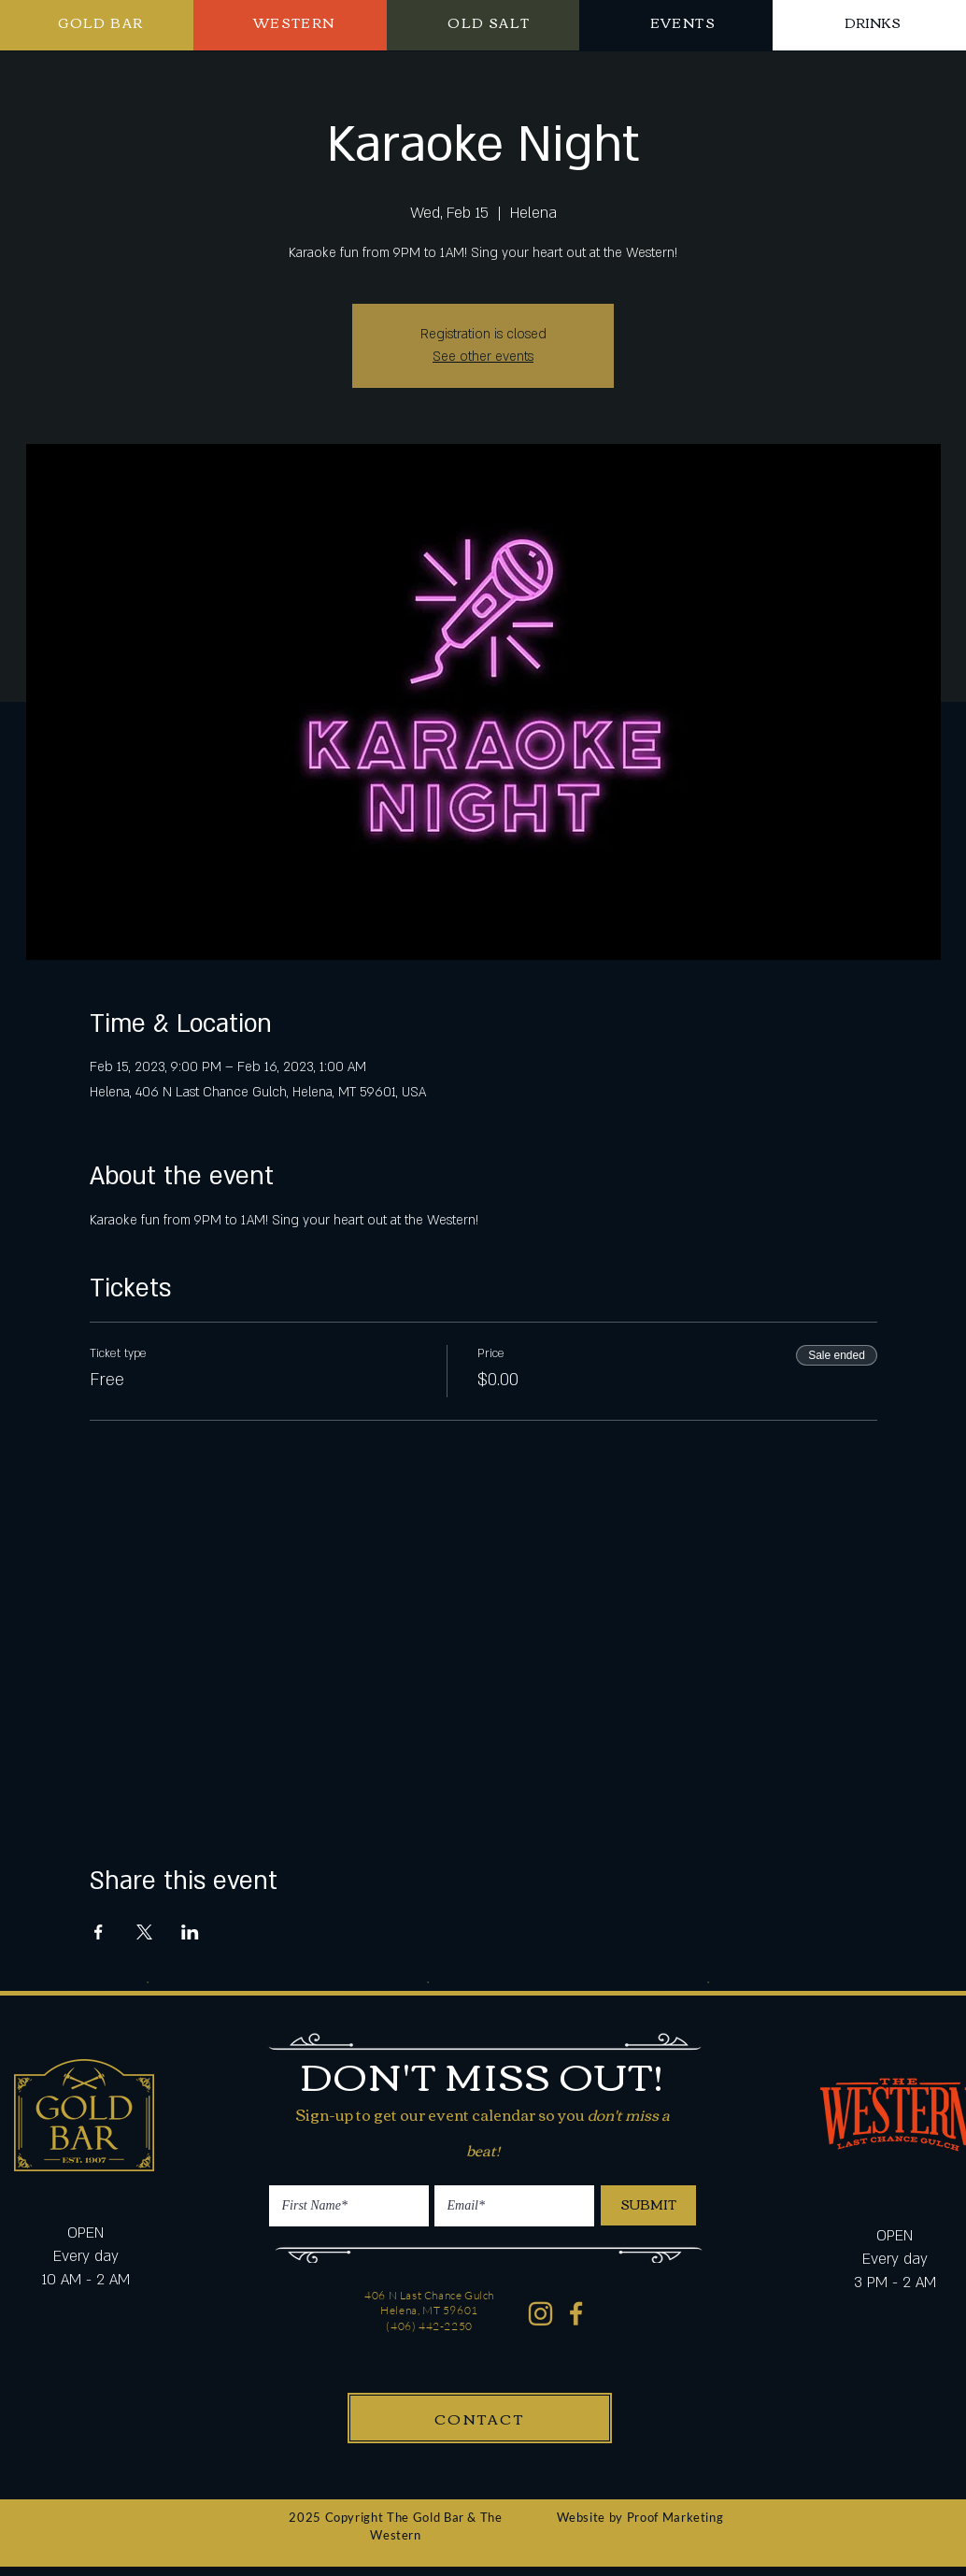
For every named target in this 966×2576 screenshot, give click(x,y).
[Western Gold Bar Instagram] (540, 2313)
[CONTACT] (480, 2418)
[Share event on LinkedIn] (190, 1932)
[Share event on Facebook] (98, 1932)
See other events (483, 356)
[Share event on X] (144, 1932)
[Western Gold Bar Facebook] (576, 2313)
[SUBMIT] (648, 2205)
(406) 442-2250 (429, 2326)
